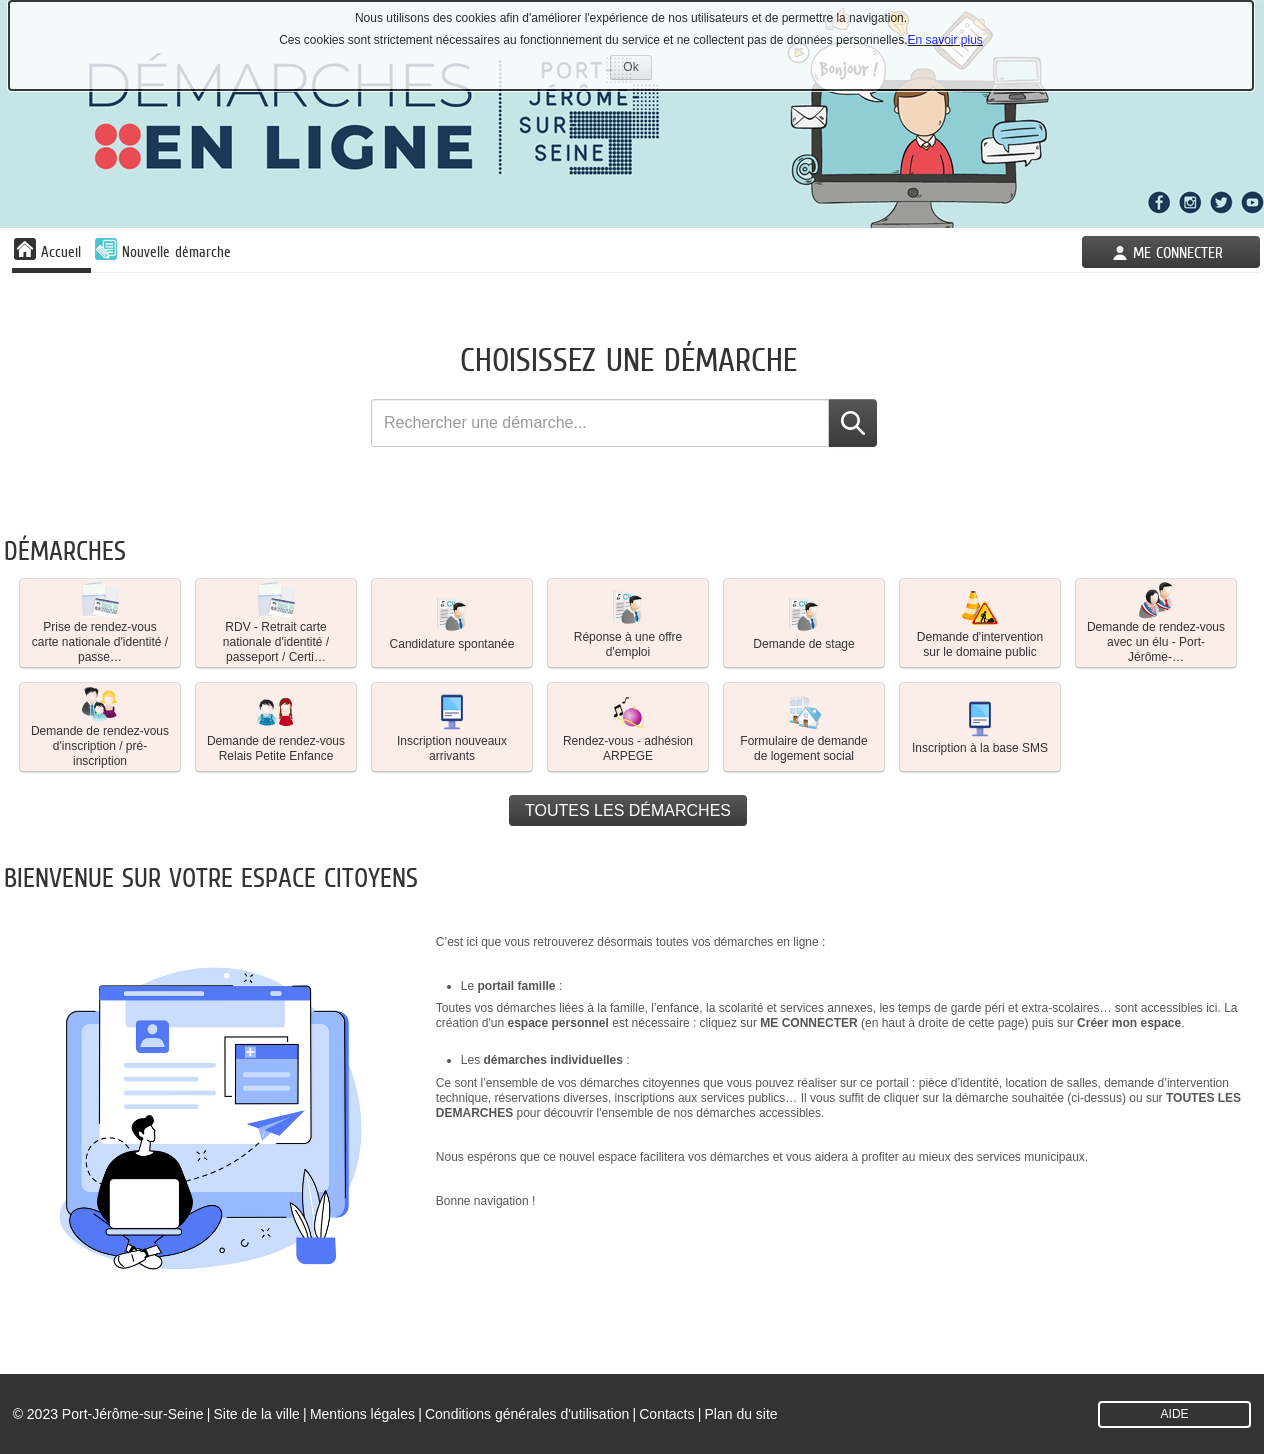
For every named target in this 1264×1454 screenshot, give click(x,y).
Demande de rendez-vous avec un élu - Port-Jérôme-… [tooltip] (1156, 623)
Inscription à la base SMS (980, 726)
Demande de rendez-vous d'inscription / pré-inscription (100, 727)
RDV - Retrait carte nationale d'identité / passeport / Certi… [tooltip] (276, 623)
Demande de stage (803, 622)
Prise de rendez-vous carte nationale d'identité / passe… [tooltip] (100, 623)
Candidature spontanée (452, 622)
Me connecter (1178, 252)
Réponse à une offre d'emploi (628, 622)
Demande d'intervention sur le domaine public (980, 622)
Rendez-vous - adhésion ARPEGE (628, 726)
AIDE (1175, 1414)
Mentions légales (362, 1414)
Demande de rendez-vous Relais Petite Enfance (276, 726)
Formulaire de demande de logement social (803, 726)
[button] (100, 623)
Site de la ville (256, 1414)
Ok (637, 69)
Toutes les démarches (628, 810)
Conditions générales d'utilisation (527, 1414)
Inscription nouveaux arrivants (452, 726)
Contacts (666, 1414)
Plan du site (741, 1414)
